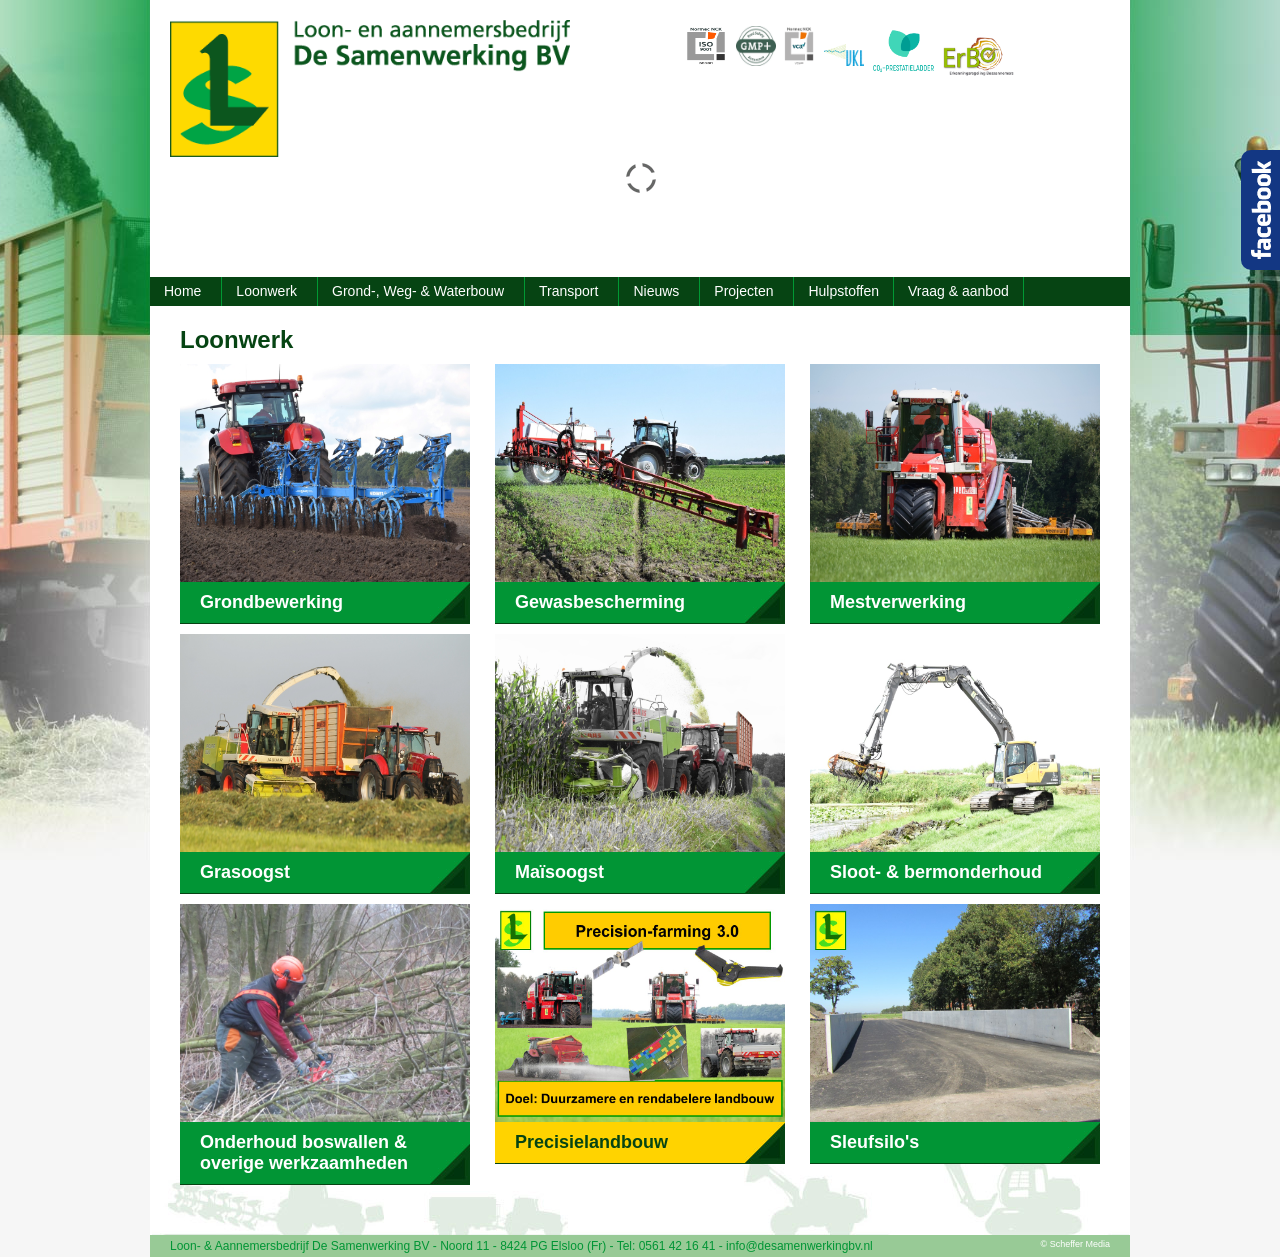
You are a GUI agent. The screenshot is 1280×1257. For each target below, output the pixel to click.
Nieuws (656, 291)
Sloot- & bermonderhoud (936, 872)
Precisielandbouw (591, 1142)
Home (182, 291)
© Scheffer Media (1076, 1244)
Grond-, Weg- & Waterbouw (418, 291)
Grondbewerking (271, 602)
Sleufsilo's (874, 1142)
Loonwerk (266, 291)
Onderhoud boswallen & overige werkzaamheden (304, 1152)
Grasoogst (245, 872)
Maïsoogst (559, 872)
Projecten (743, 291)
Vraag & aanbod (958, 291)
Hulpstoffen (843, 291)
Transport (568, 291)
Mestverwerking (898, 602)
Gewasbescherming (600, 602)
